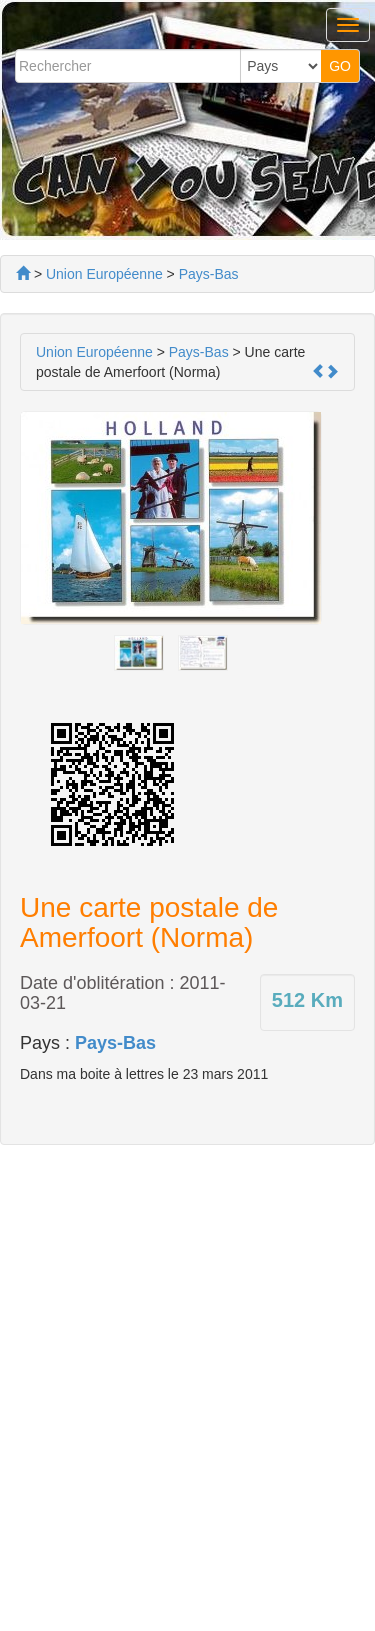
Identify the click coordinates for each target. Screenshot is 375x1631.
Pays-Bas (115, 1043)
